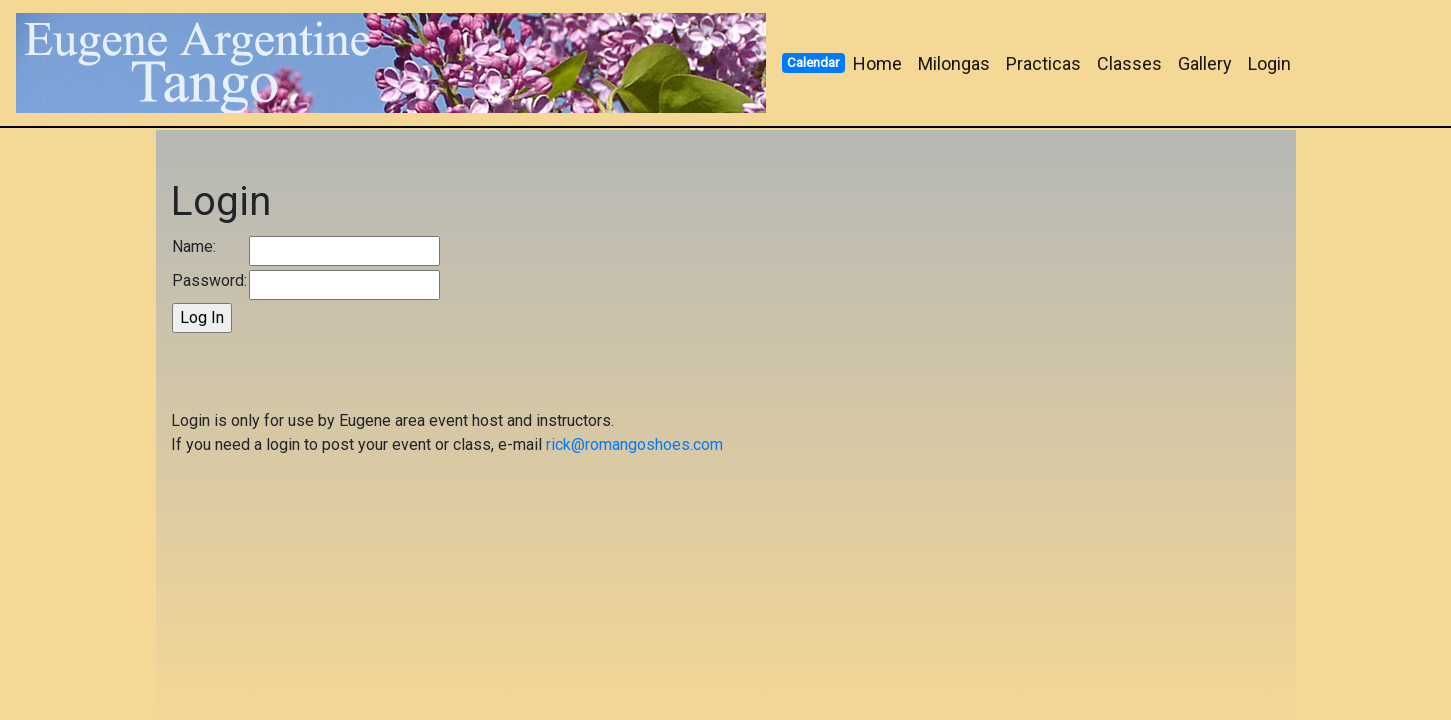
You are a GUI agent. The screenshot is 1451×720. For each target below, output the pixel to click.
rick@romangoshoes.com (634, 444)
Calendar (813, 62)
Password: (209, 280)
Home (877, 63)
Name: (194, 246)
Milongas (954, 63)
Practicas (1043, 63)
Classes (1129, 63)
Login (1269, 63)
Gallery (1205, 63)
